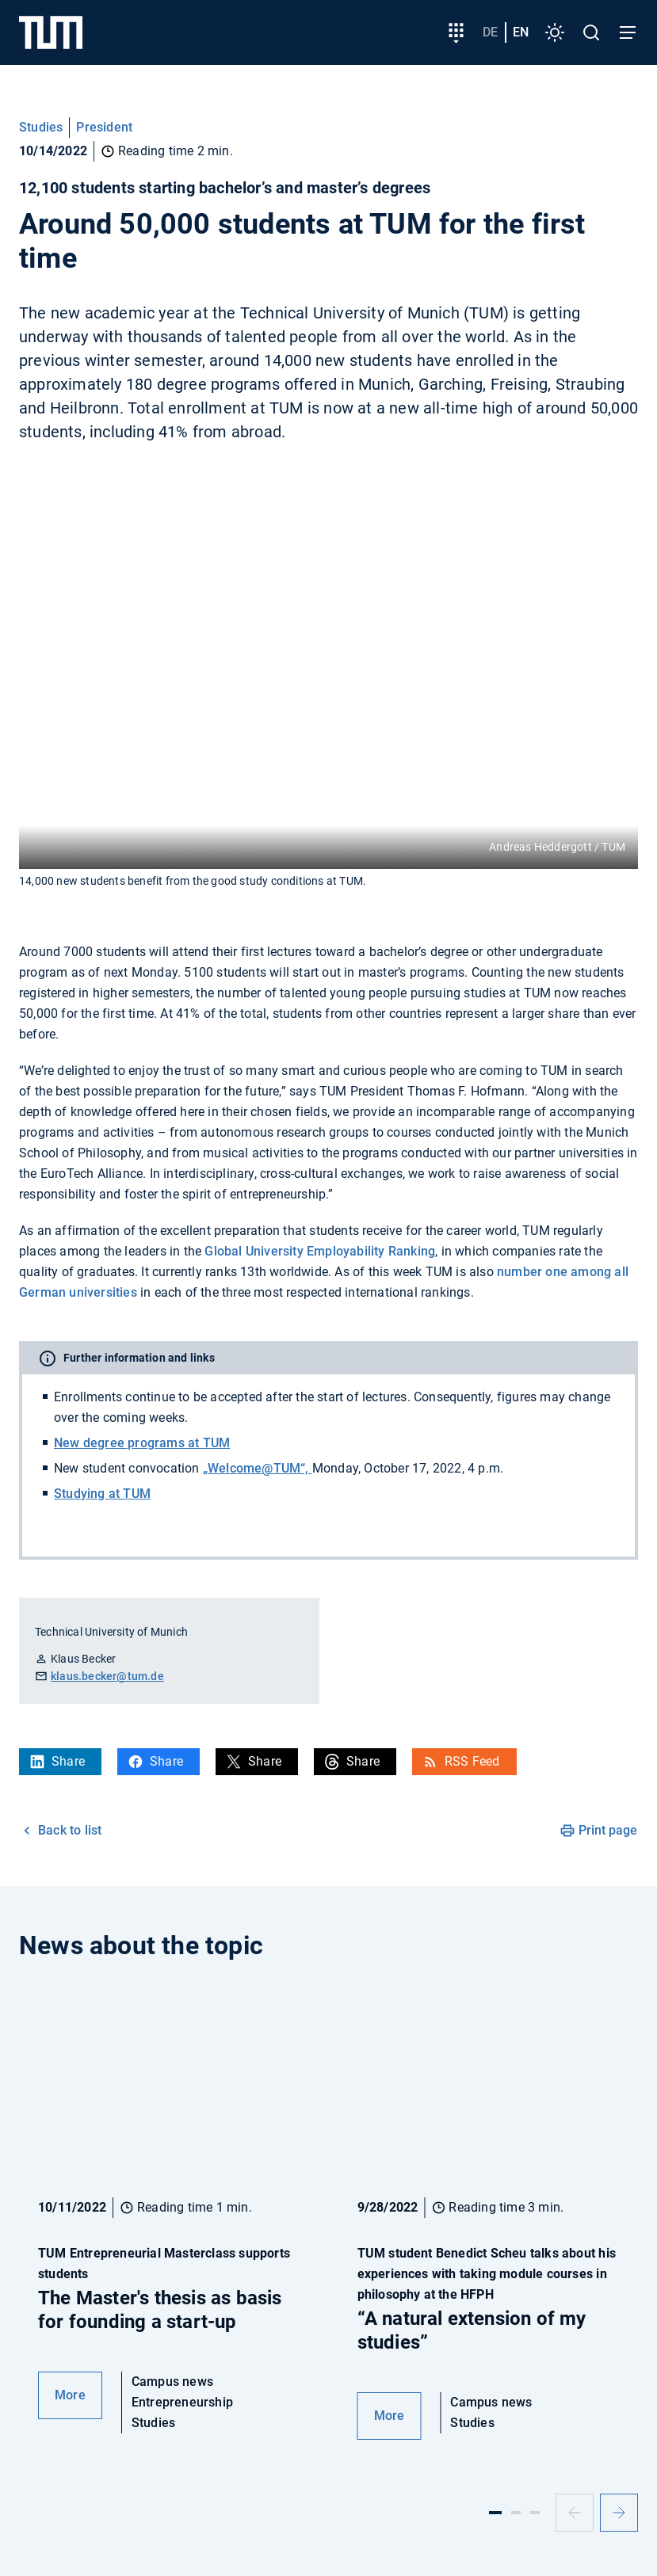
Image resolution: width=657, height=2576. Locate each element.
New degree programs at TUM (142, 1442)
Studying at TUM (102, 1493)
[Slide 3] (535, 2512)
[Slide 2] (516, 2512)
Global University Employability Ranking (319, 1251)
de (490, 32)
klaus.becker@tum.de (107, 1676)
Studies (41, 127)
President (104, 127)
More (70, 2395)
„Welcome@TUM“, (257, 1468)
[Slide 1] (495, 2512)
